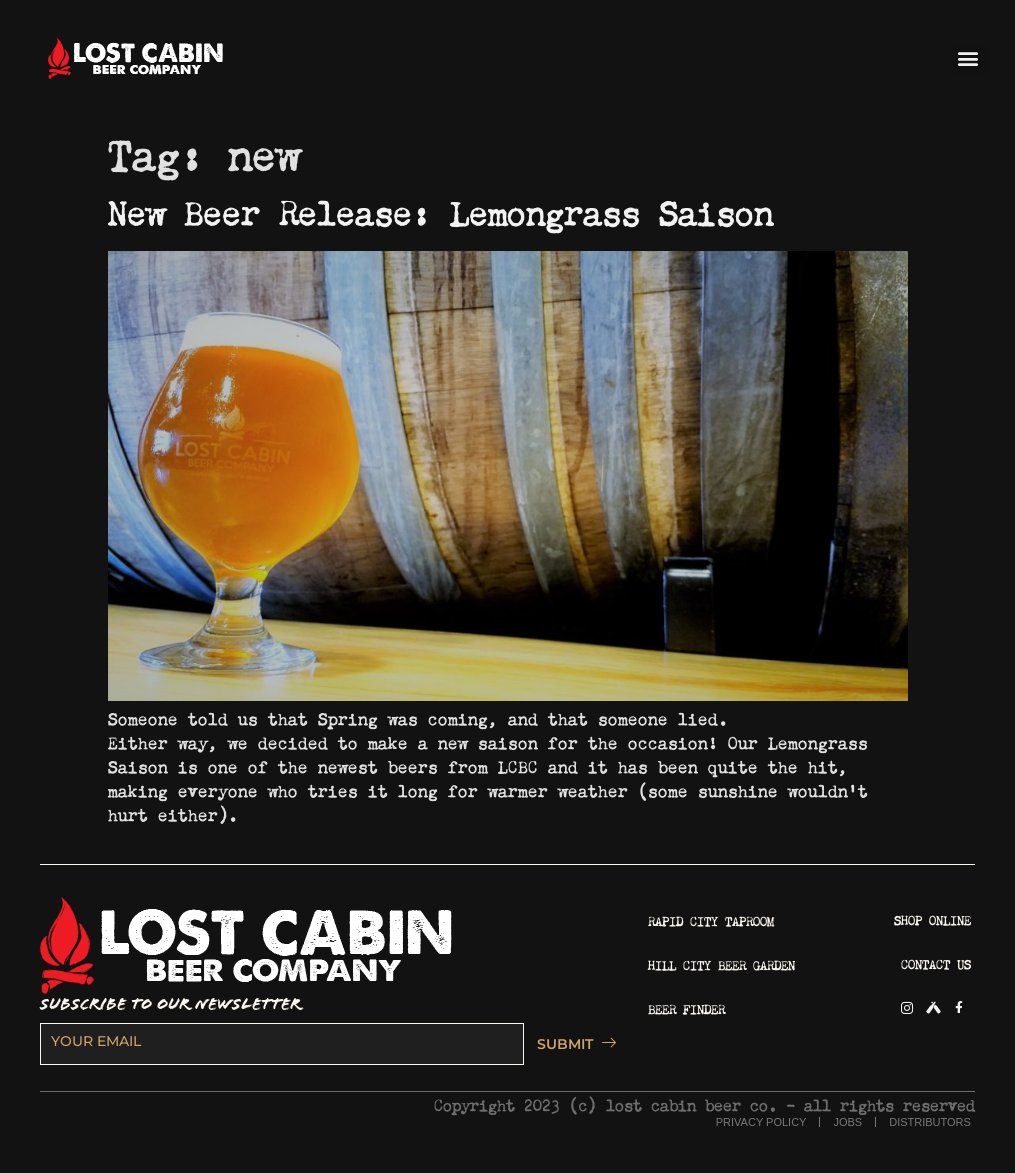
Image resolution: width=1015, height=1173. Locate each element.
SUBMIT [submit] (571, 1044)
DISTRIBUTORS (930, 1122)
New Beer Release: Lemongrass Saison (440, 208)
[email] (282, 1044)
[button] (968, 58)
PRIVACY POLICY (761, 1122)
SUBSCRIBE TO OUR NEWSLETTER (170, 1004)
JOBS (847, 1122)
